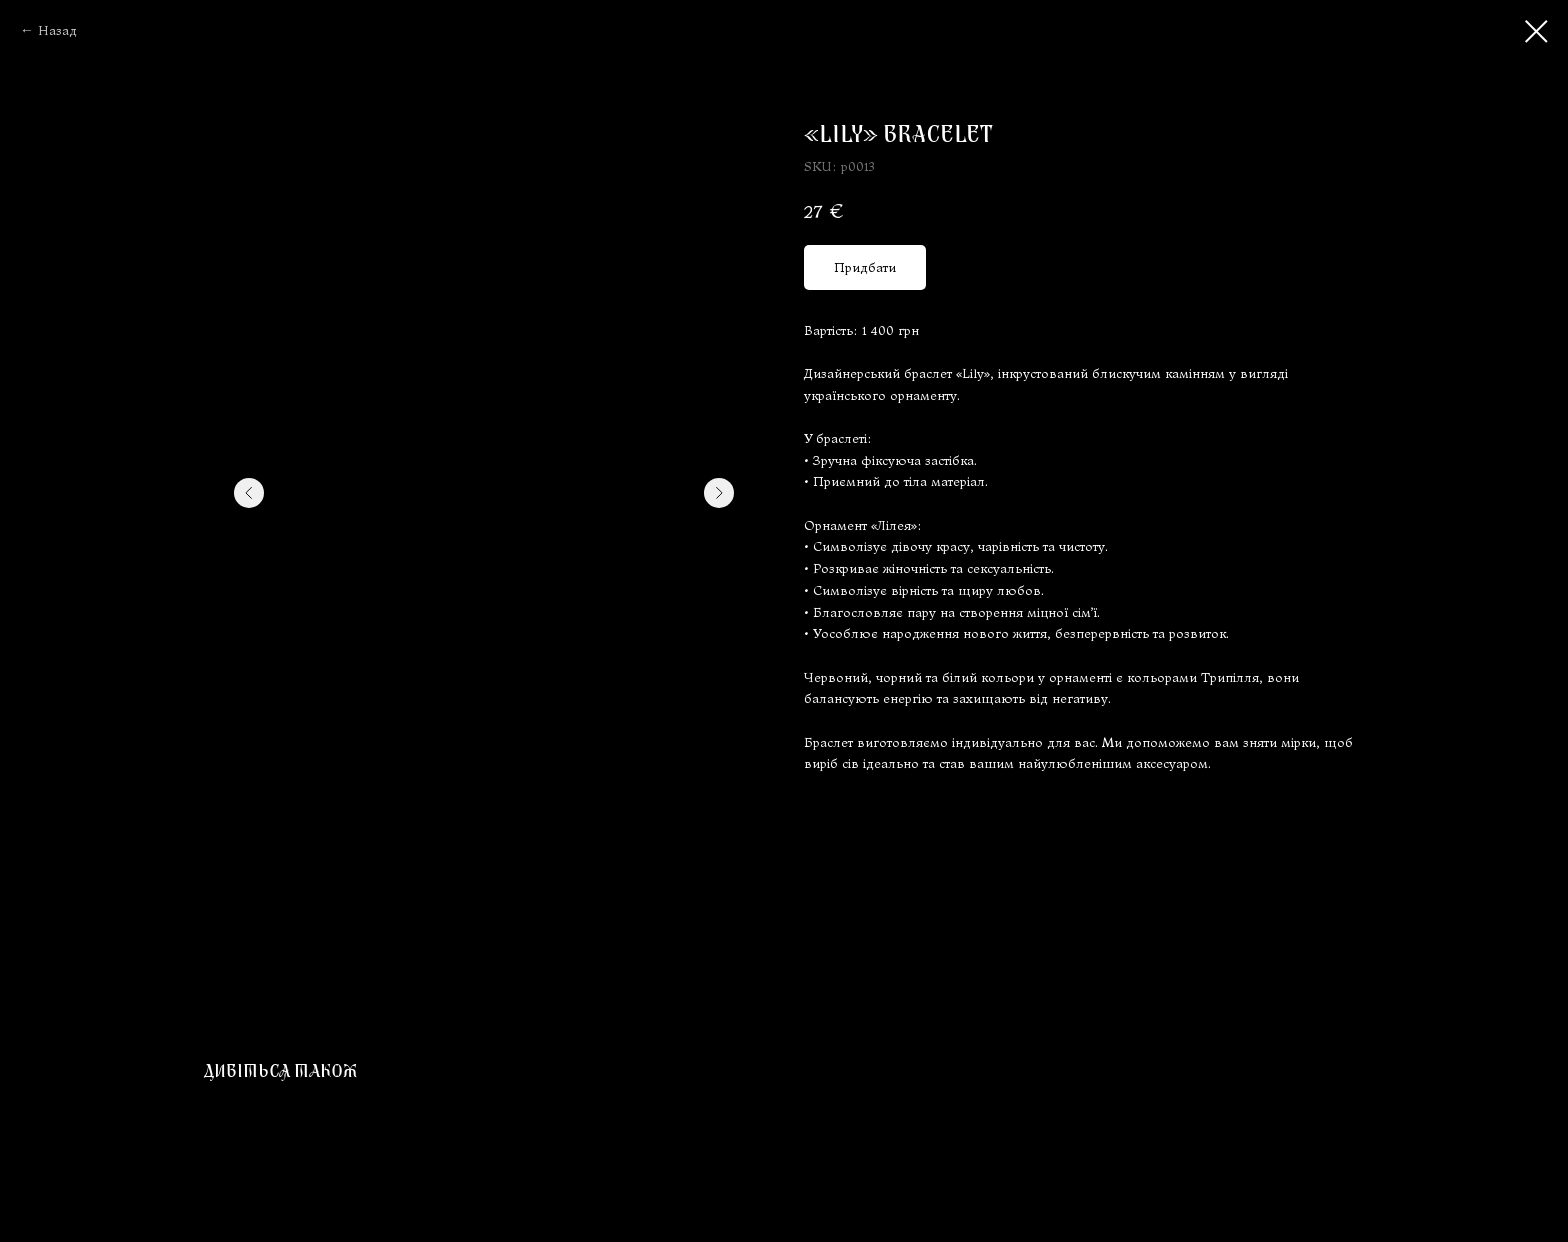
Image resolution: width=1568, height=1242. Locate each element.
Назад (57, 30)
